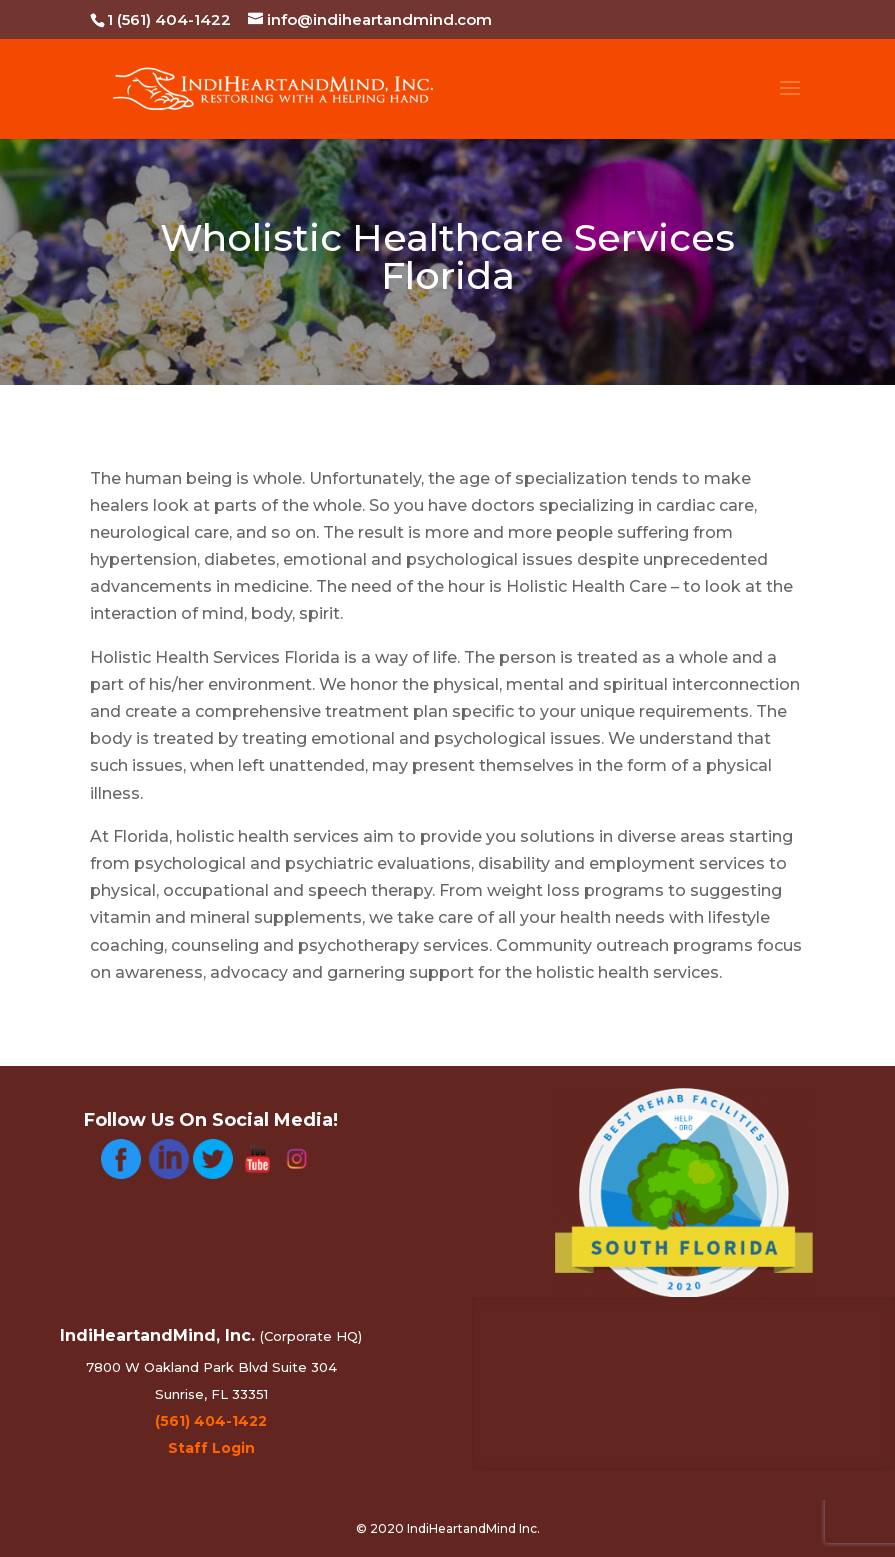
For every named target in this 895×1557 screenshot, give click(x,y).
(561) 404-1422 (211, 1421)
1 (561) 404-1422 (169, 19)
